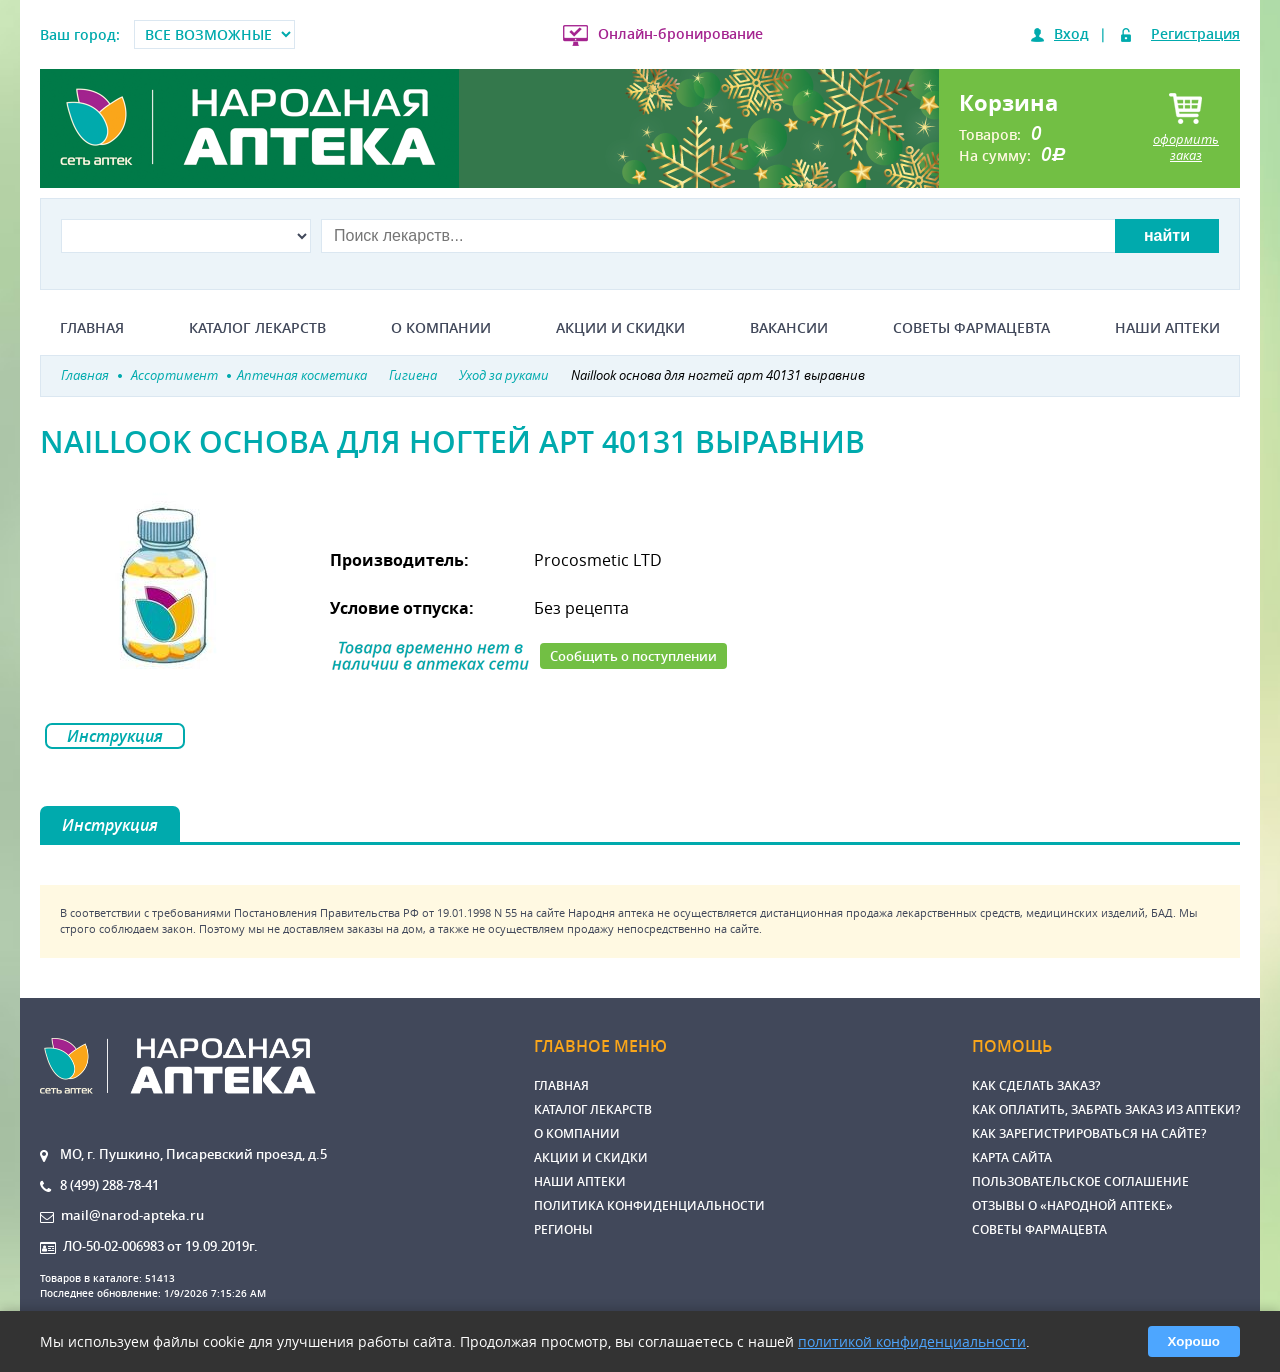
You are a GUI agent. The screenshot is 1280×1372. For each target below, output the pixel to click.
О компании (441, 328)
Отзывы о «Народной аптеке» (1072, 1205)
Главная (92, 328)
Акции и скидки (620, 328)
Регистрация (1195, 33)
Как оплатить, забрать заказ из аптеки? (1106, 1109)
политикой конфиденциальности (912, 1341)
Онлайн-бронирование (680, 33)
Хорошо (1194, 1341)
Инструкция (115, 736)
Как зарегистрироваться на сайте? (1089, 1133)
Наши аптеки (1167, 328)
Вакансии (789, 328)
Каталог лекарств (257, 328)
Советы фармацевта (971, 328)
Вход (1071, 33)
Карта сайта (1012, 1157)
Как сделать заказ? (1036, 1085)
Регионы (563, 1229)
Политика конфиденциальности (649, 1205)
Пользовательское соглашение (1080, 1181)
